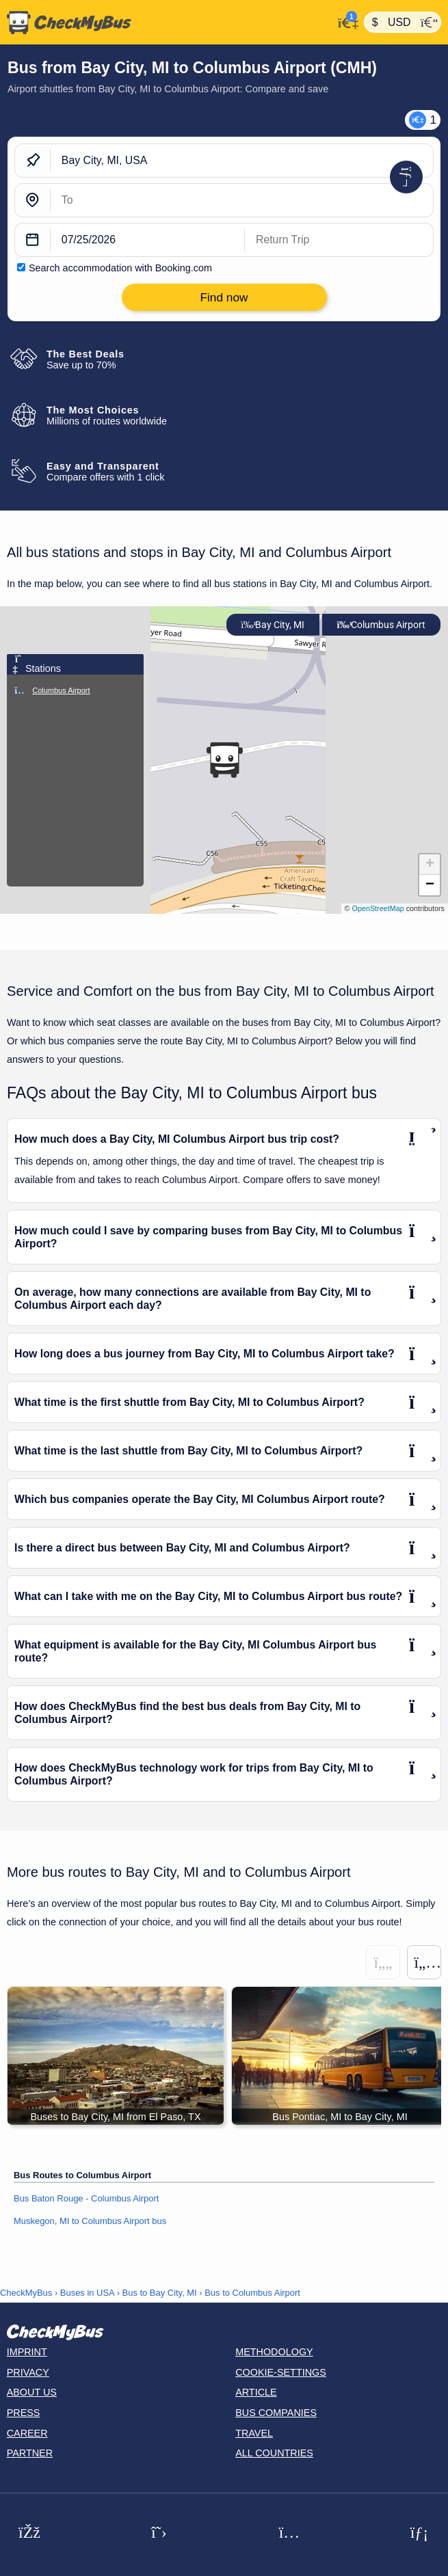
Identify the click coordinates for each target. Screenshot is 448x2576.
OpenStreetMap (378, 908)
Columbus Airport (381, 625)
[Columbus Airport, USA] (242, 200)
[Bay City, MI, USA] (242, 160)
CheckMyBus (26, 2293)
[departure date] (148, 239)
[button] (224, 760)
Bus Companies (276, 2412)
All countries (274, 2453)
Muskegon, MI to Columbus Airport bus (90, 2221)
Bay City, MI (272, 625)
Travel (254, 2433)
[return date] (339, 239)
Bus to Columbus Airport (252, 2293)
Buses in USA (87, 2293)
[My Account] (345, 21)
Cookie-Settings (280, 2372)
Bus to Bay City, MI (159, 2293)
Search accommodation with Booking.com (120, 267)
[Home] (166, 22)
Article (256, 2392)
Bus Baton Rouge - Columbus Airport (86, 2198)
